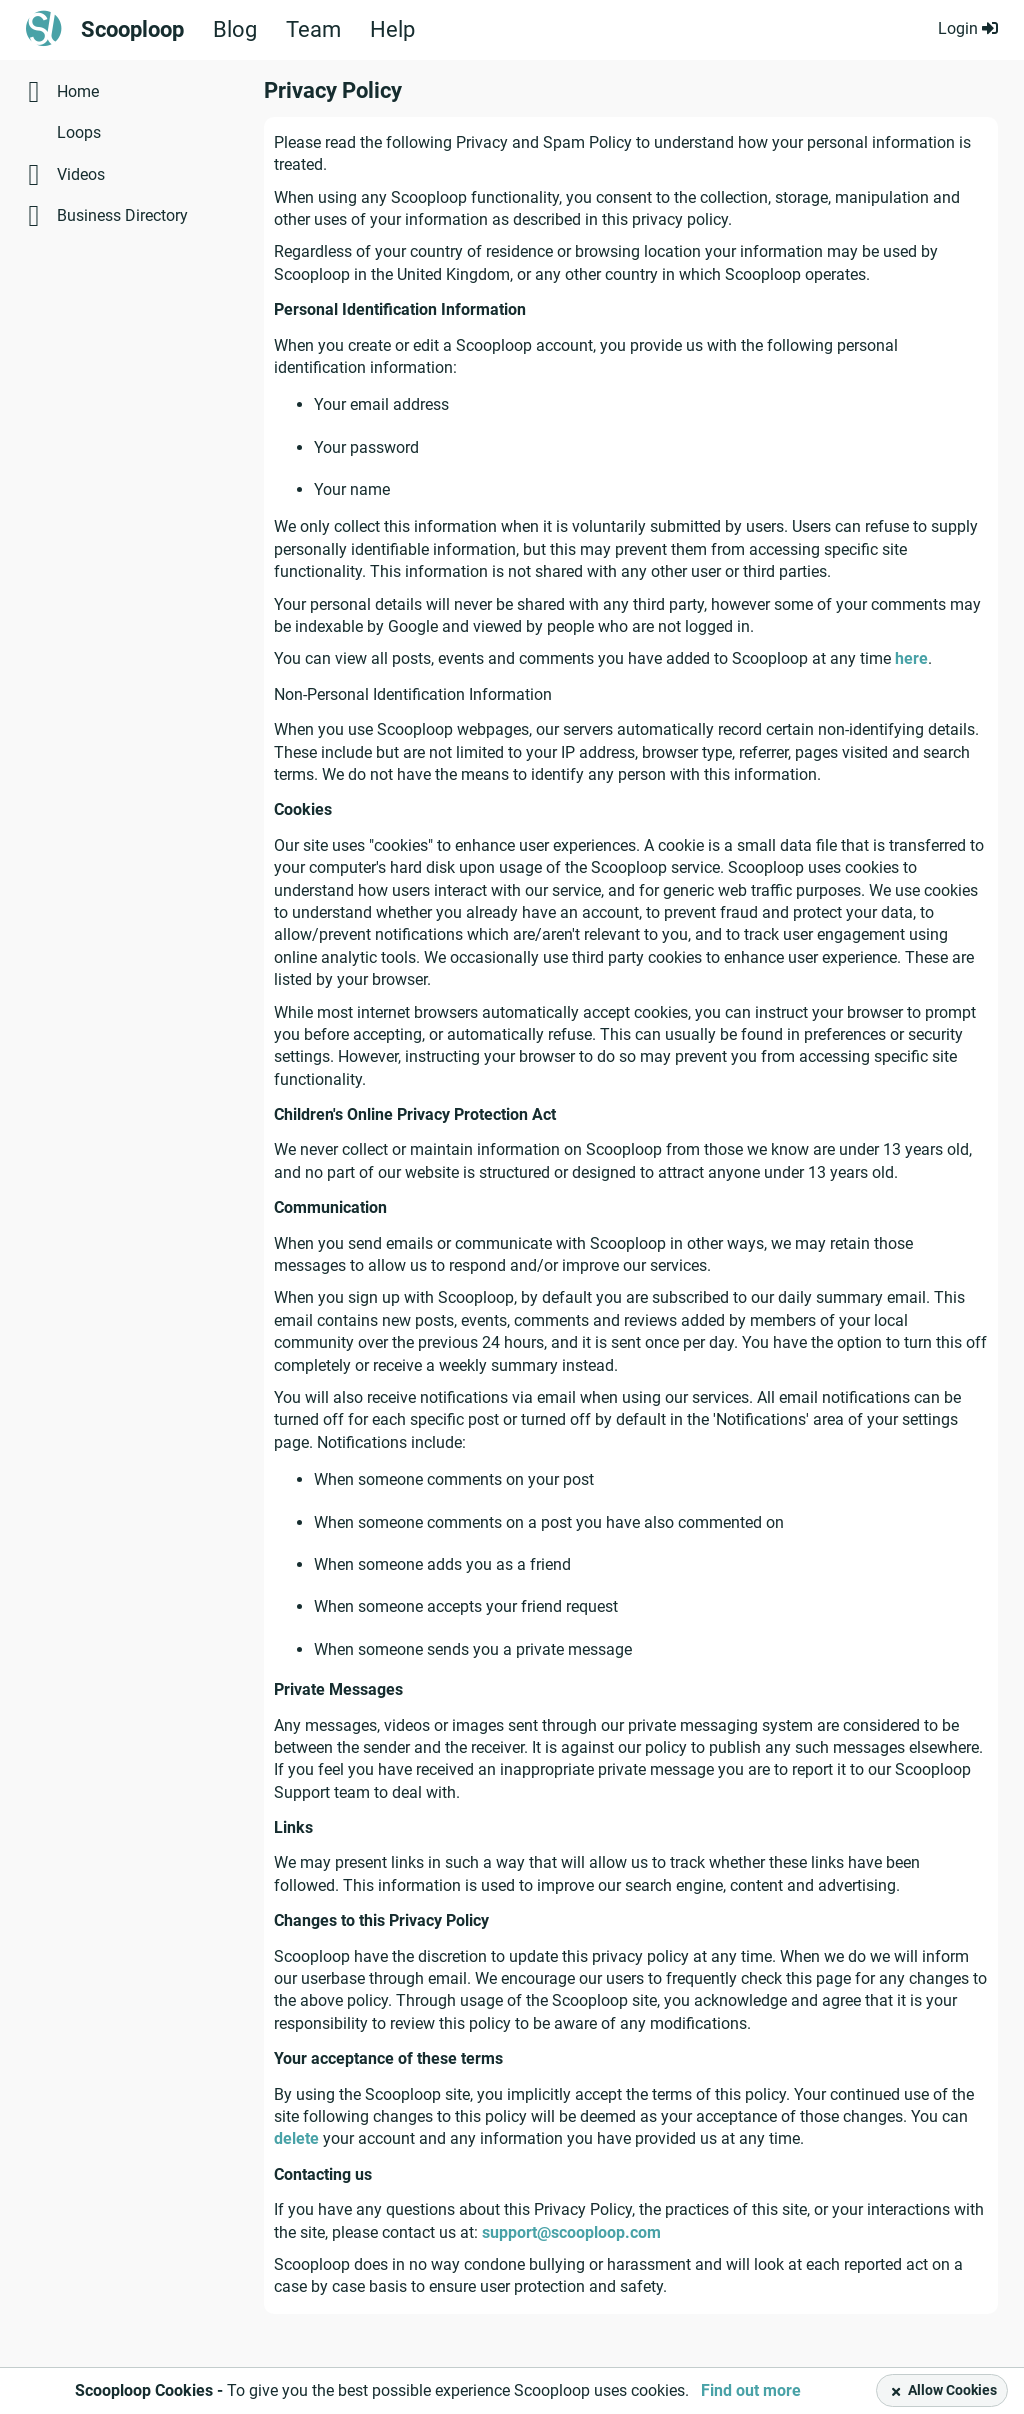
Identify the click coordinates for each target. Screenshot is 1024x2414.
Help (392, 30)
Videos (81, 174)
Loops (79, 132)
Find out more (751, 2390)
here (911, 658)
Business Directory (122, 215)
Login (968, 28)
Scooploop (132, 30)
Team (313, 30)
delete (296, 2138)
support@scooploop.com (571, 2232)
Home (78, 91)
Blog (235, 30)
